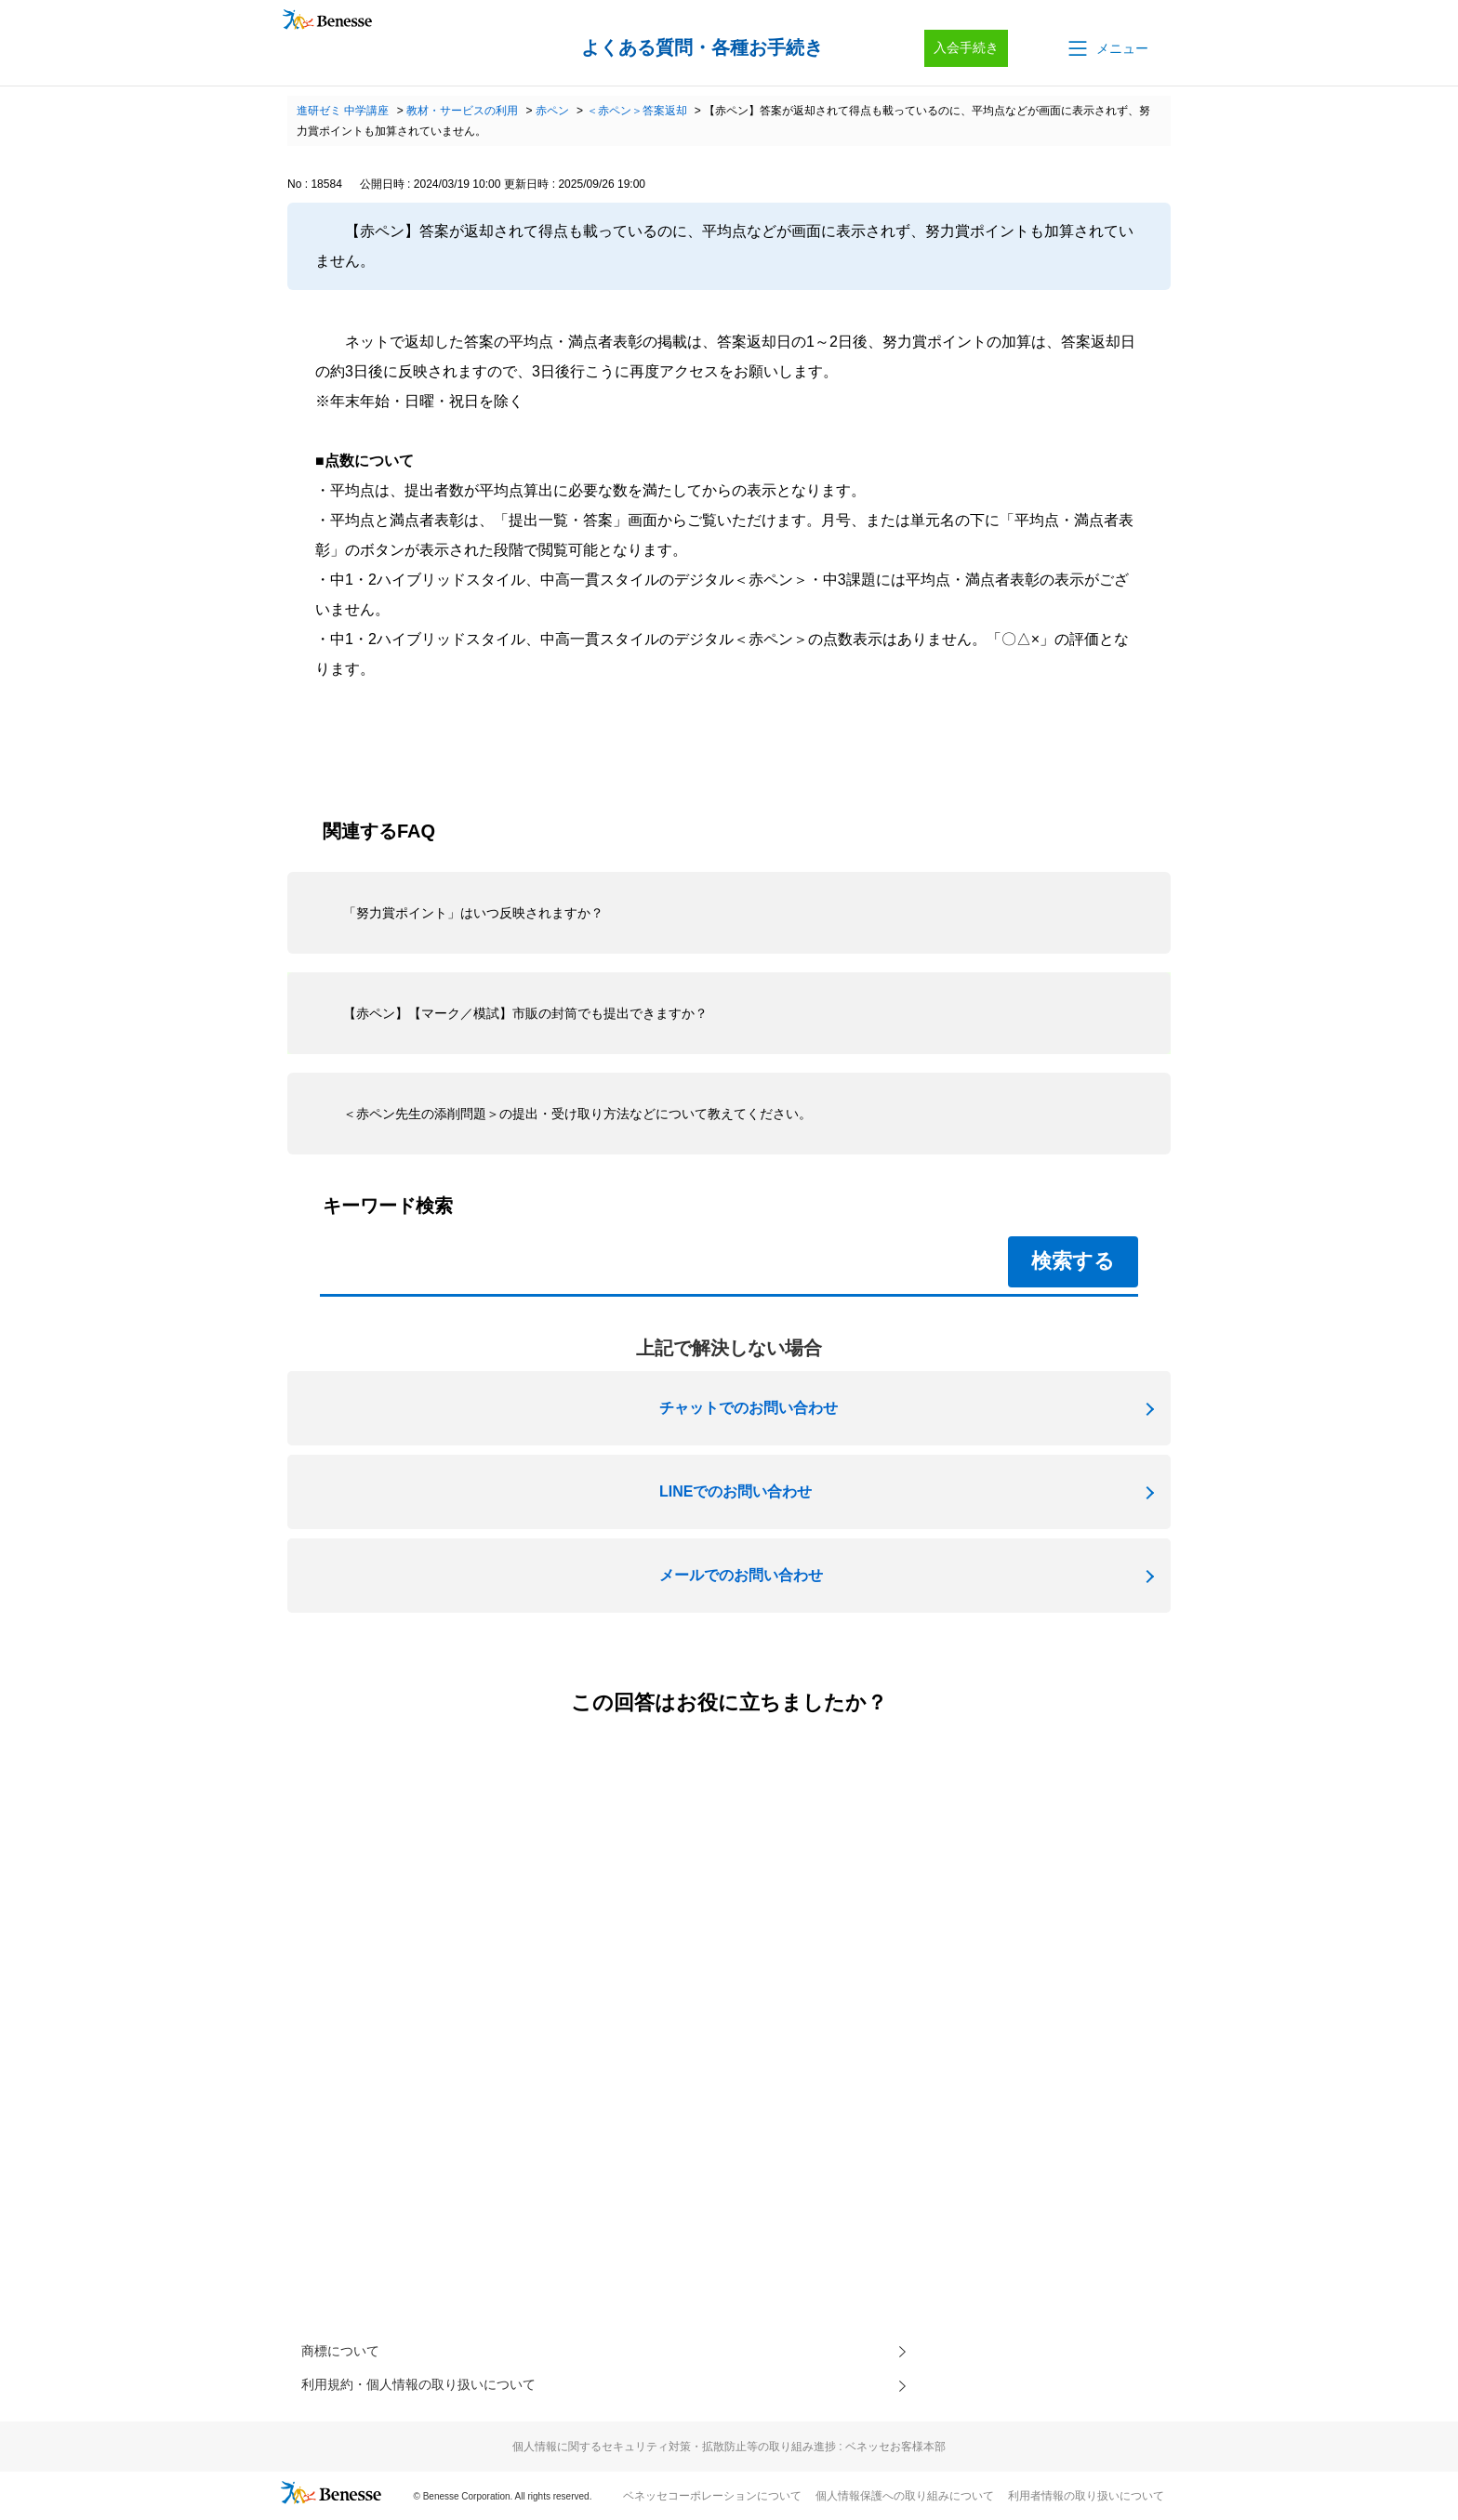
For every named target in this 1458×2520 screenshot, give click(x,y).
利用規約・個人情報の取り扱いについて (435, 2390)
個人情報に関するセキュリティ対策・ (729, 2453)
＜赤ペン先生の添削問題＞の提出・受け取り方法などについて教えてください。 (577, 1113)
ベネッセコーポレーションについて (712, 2502)
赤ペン (552, 110)
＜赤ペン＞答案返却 (637, 110)
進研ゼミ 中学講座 (343, 110)
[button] (1106, 48)
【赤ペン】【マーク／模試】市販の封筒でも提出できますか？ (525, 1013)
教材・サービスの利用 (462, 110)
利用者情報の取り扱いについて (1086, 2502)
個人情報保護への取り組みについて (904, 2502)
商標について (346, 2353)
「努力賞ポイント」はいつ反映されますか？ (473, 912)
